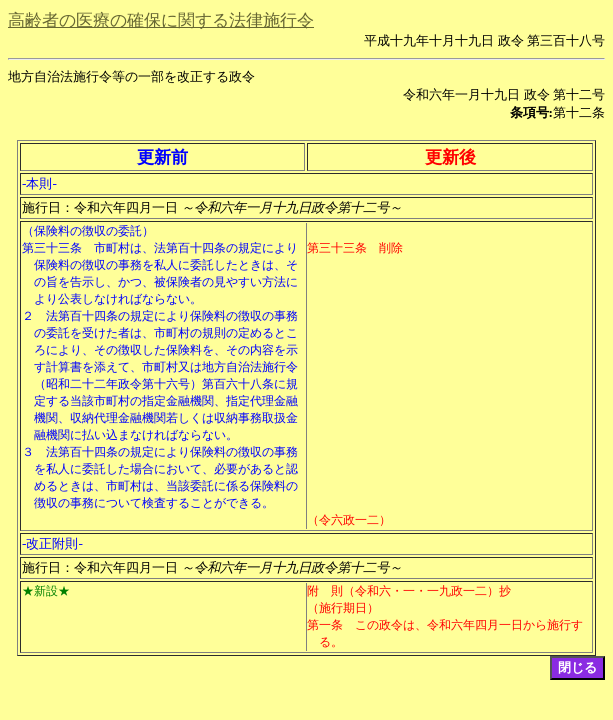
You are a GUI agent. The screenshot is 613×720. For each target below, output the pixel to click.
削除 (391, 248)
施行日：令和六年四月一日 (212, 207)
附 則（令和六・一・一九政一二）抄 (409, 591)
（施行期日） (343, 608)
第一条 (325, 625)
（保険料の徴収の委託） (88, 231)
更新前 (162, 157)
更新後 (450, 157)
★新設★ (46, 591)
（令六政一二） (349, 520)
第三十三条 (52, 248)
